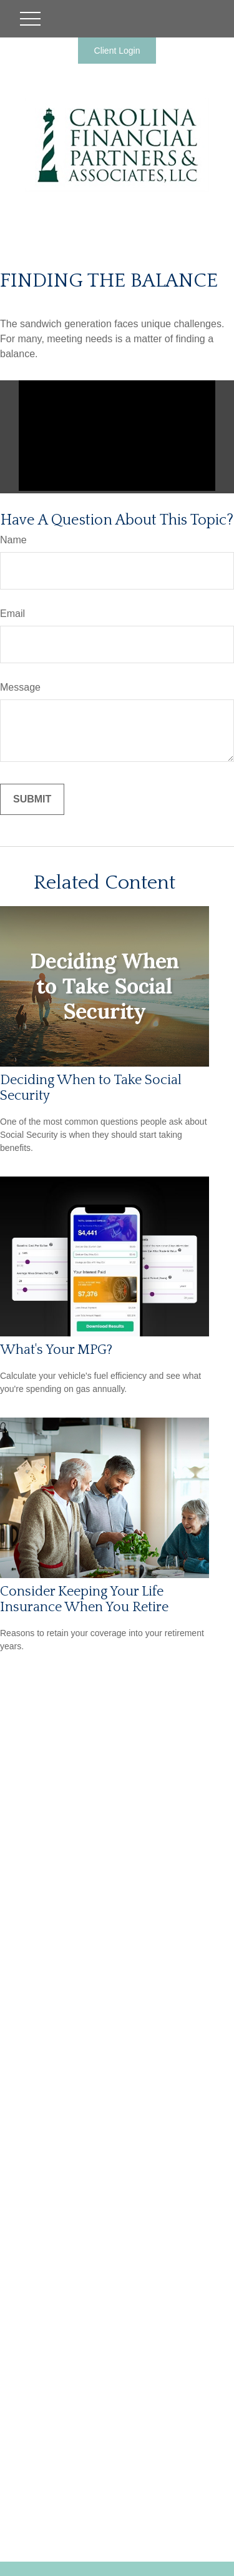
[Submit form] (32, 799)
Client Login (117, 51)
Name (13, 540)
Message (20, 687)
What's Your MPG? (56, 1350)
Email (12, 613)
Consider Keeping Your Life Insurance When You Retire (84, 1599)
